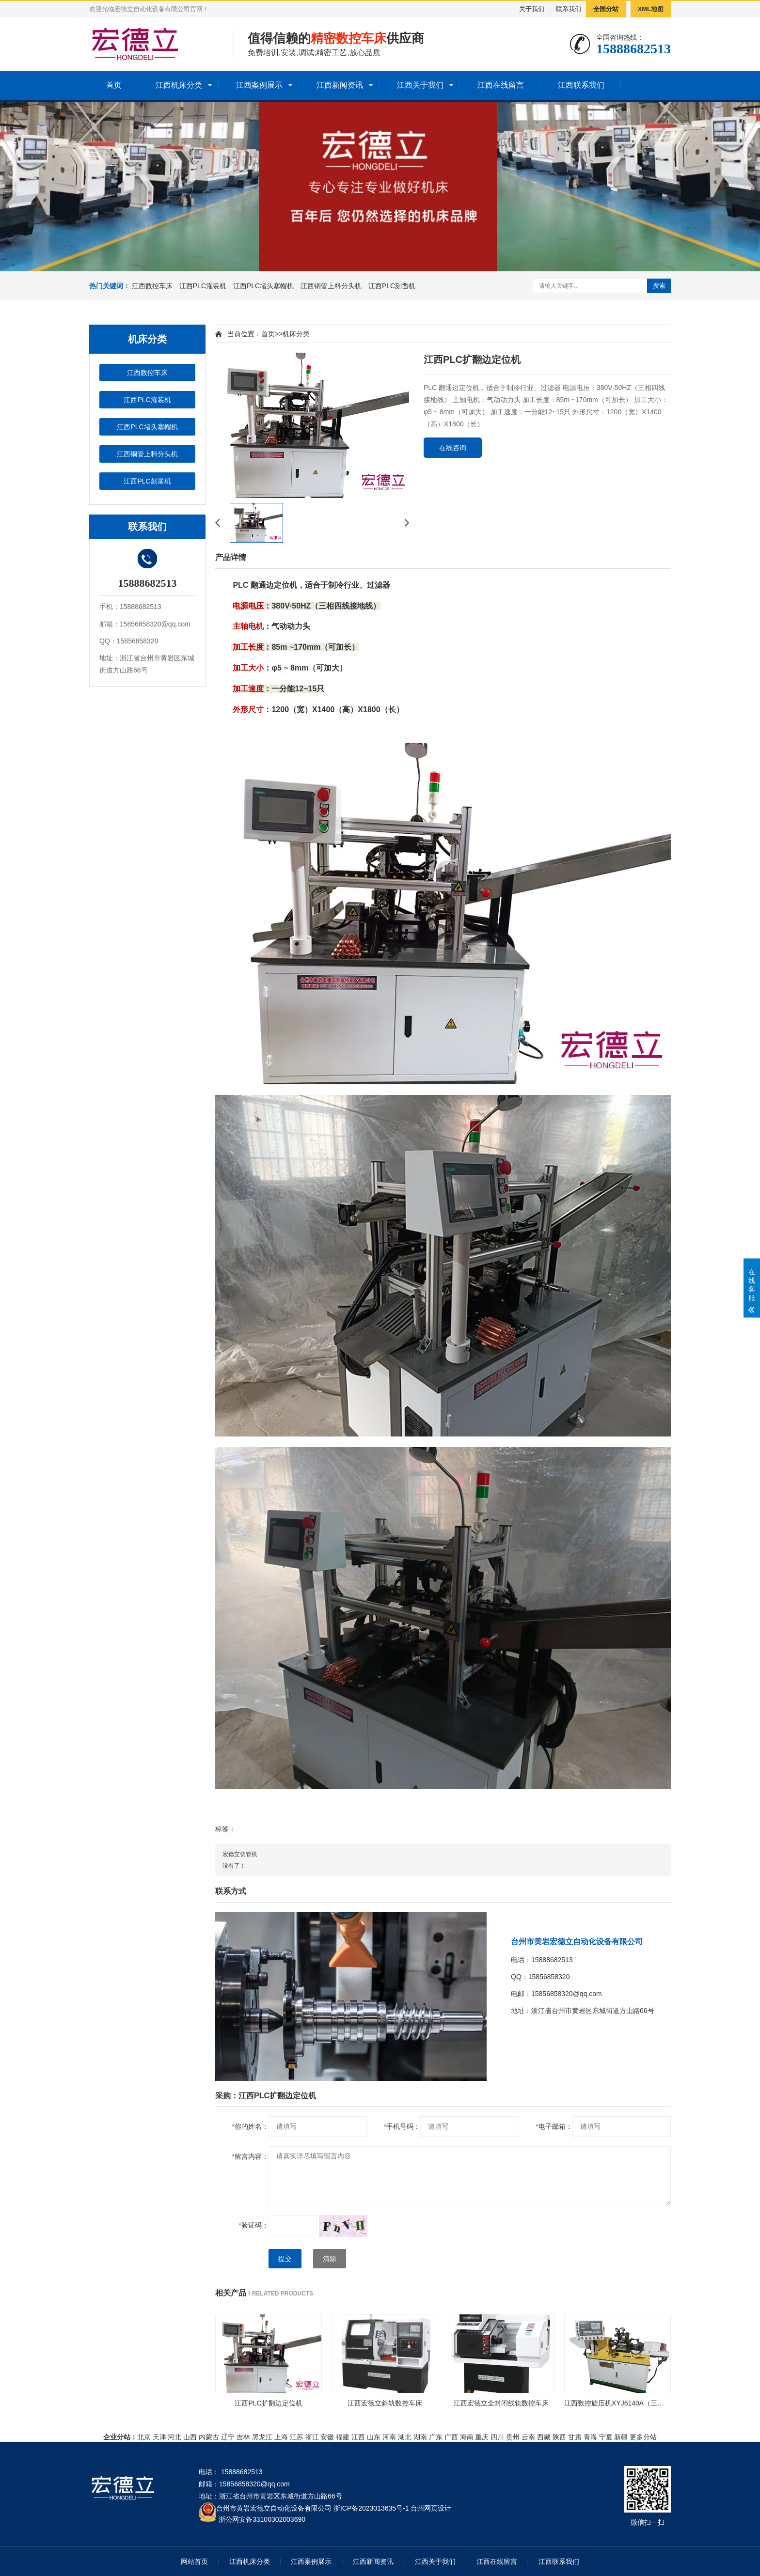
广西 (451, 2437)
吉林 (243, 2437)
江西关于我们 (420, 85)
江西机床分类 (179, 85)
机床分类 (296, 334)
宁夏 (606, 2437)
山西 (190, 2437)
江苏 (296, 2437)
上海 (281, 2437)
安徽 (327, 2437)
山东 (373, 2437)
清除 (329, 2259)
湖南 (420, 2437)
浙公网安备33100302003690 (262, 2518)
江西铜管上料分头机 (331, 286)
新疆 (621, 2437)
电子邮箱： (554, 2126)
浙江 (312, 2437)
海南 (467, 2437)
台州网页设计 (431, 2508)
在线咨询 (452, 448)
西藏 (544, 2437)
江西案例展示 (259, 85)
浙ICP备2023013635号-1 (371, 2508)
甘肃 (575, 2437)
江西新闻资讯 (340, 85)
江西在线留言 (500, 85)
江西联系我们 (581, 85)
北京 (144, 2437)
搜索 (659, 285)
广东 (436, 2437)
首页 (114, 85)
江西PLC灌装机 (202, 286)
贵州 (513, 2437)
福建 (342, 2437)
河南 (389, 2437)
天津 (159, 2437)
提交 (285, 2259)
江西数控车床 (152, 286)
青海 (590, 2437)
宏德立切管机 (239, 1854)
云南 (528, 2437)
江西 (358, 2437)
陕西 (559, 2437)
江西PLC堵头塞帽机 (263, 286)
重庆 (482, 2437)
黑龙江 (262, 2437)
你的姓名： (250, 2126)
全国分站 (605, 9)
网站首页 (194, 2561)
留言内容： (250, 2156)
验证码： (254, 2225)
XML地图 (651, 9)
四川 (497, 2437)
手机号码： (402, 2126)
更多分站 (643, 2437)
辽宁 (228, 2437)
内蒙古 (209, 2437)
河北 (174, 2437)
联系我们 (568, 9)
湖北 (405, 2437)
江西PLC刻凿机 (391, 286)
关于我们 (531, 9)
